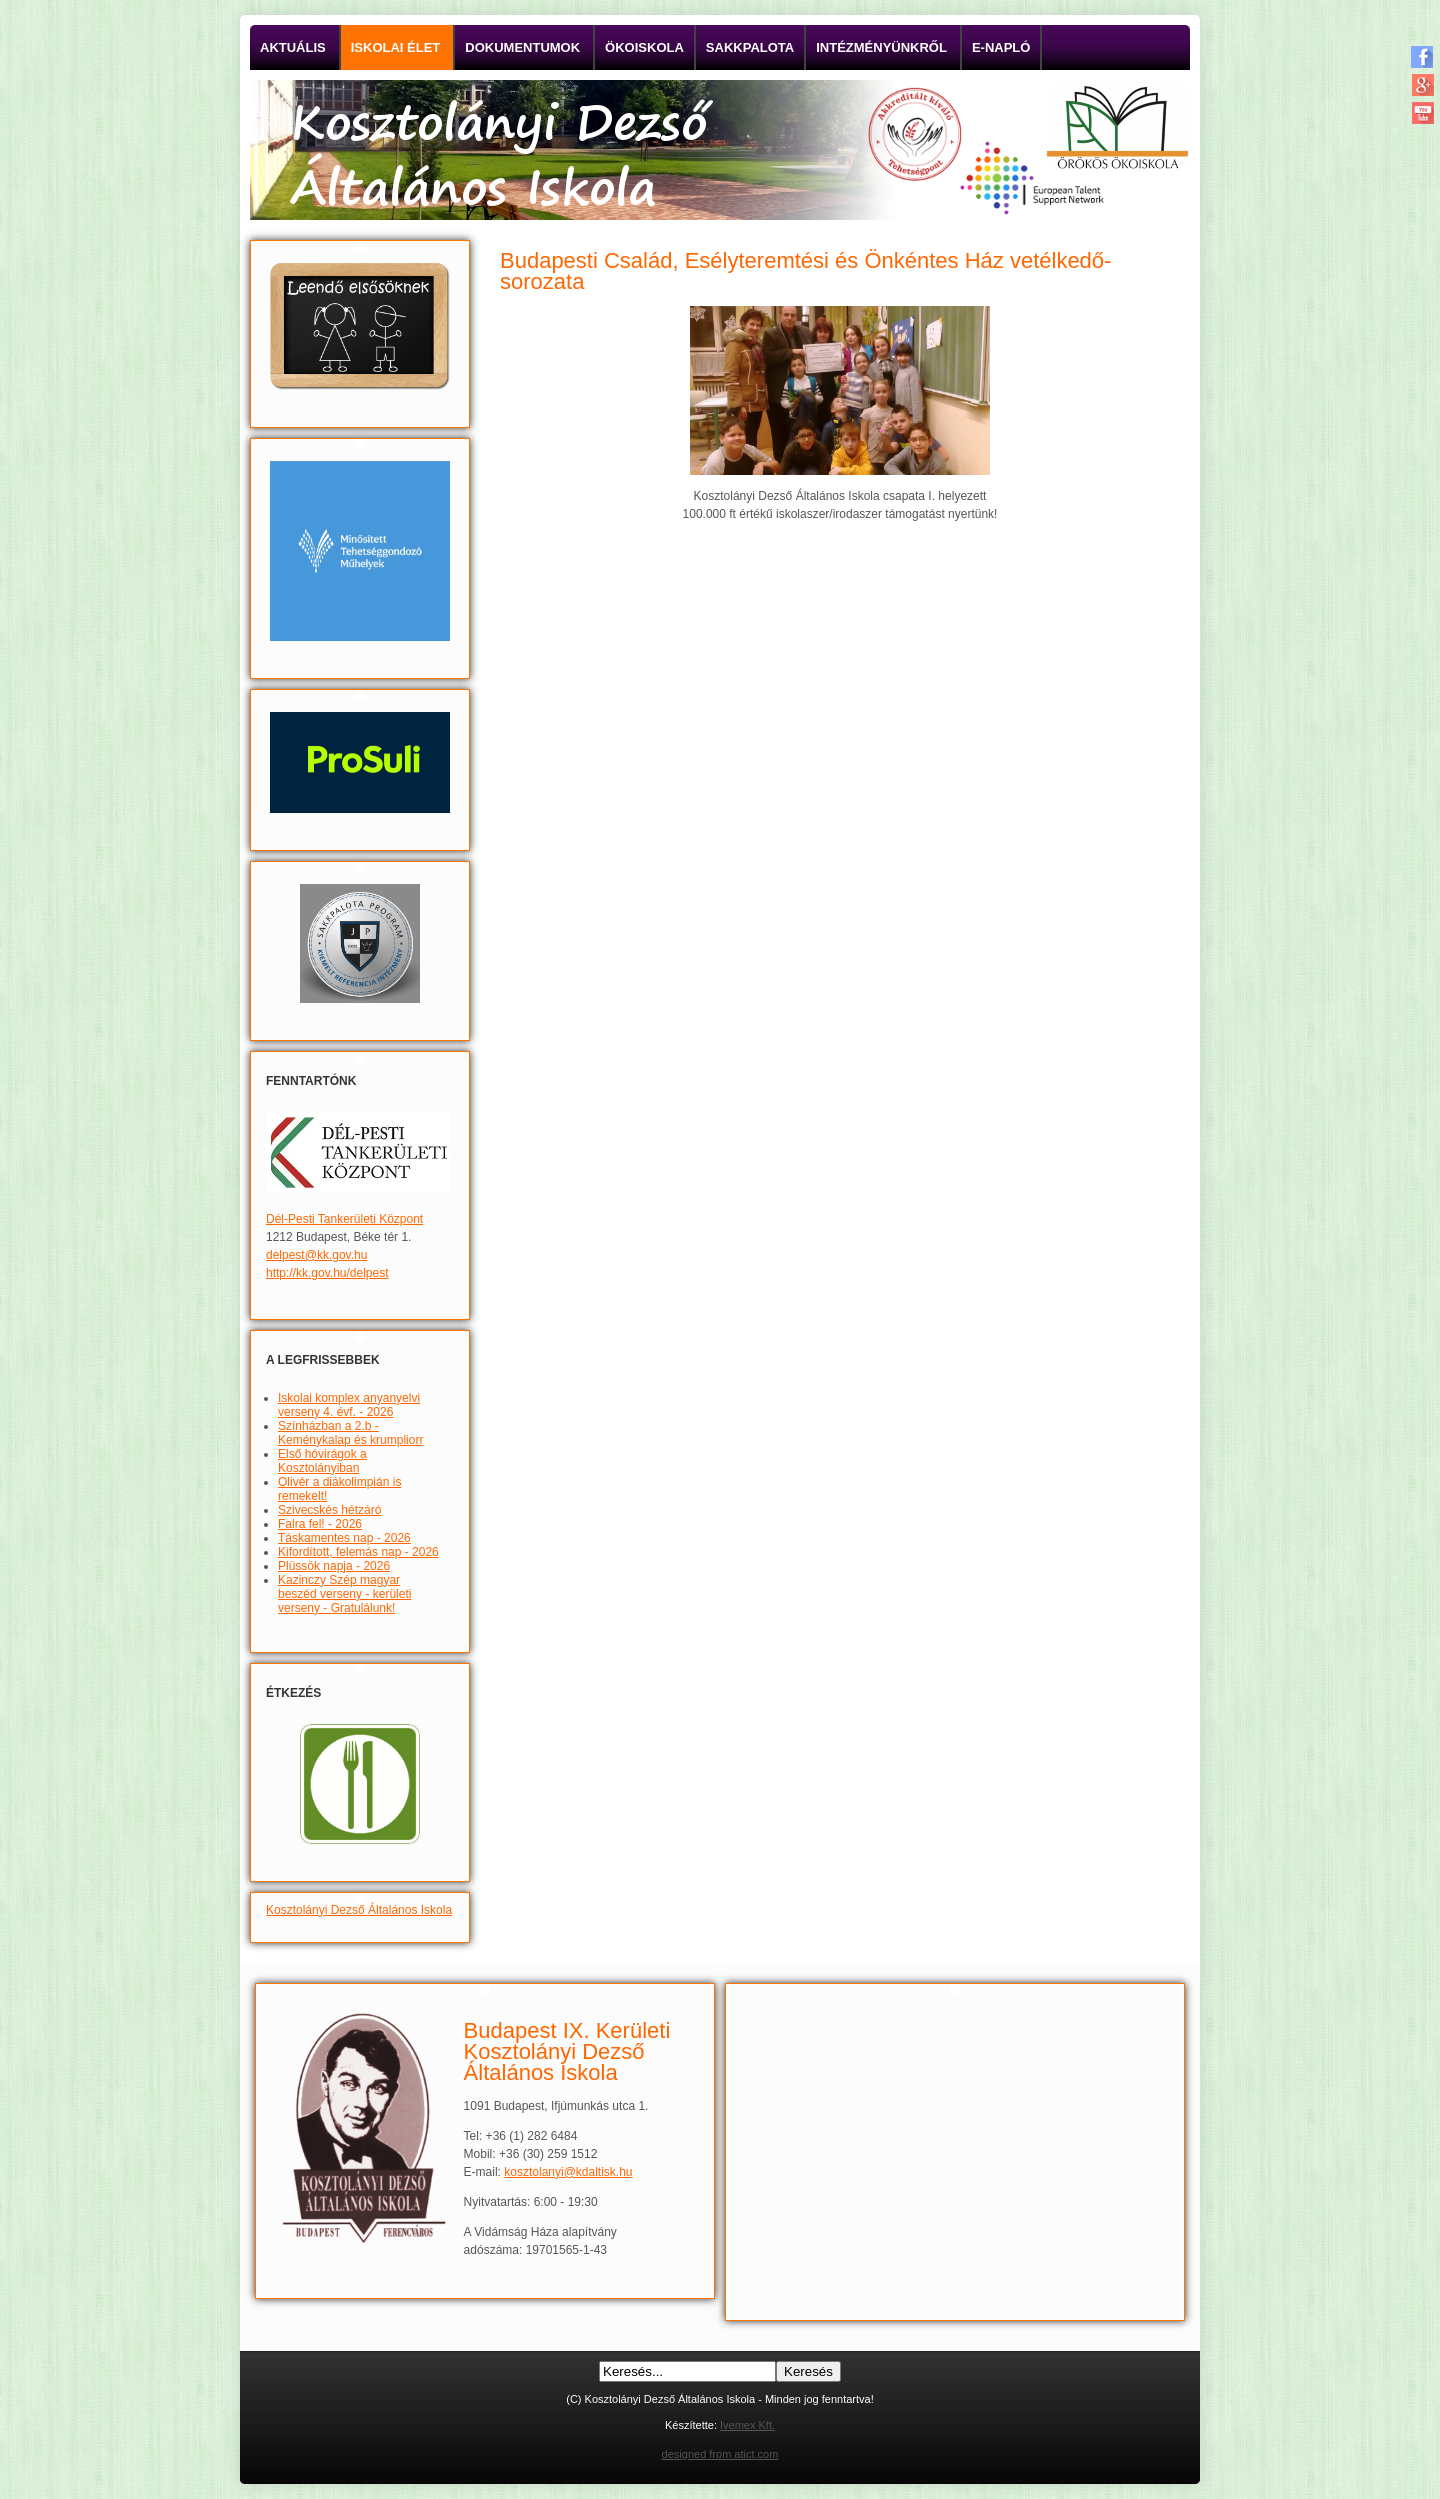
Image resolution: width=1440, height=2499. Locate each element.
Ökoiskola (644, 47)
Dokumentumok (522, 47)
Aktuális (293, 47)
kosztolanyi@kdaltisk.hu (568, 2172)
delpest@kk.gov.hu (316, 1255)
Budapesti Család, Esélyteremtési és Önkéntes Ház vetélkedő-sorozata (805, 271)
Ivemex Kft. (747, 2425)
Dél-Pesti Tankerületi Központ (344, 1219)
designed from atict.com (720, 2454)
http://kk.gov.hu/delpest (327, 1273)
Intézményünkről (881, 47)
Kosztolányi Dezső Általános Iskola (359, 1910)
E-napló (1001, 47)
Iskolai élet (396, 47)
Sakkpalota (750, 47)
